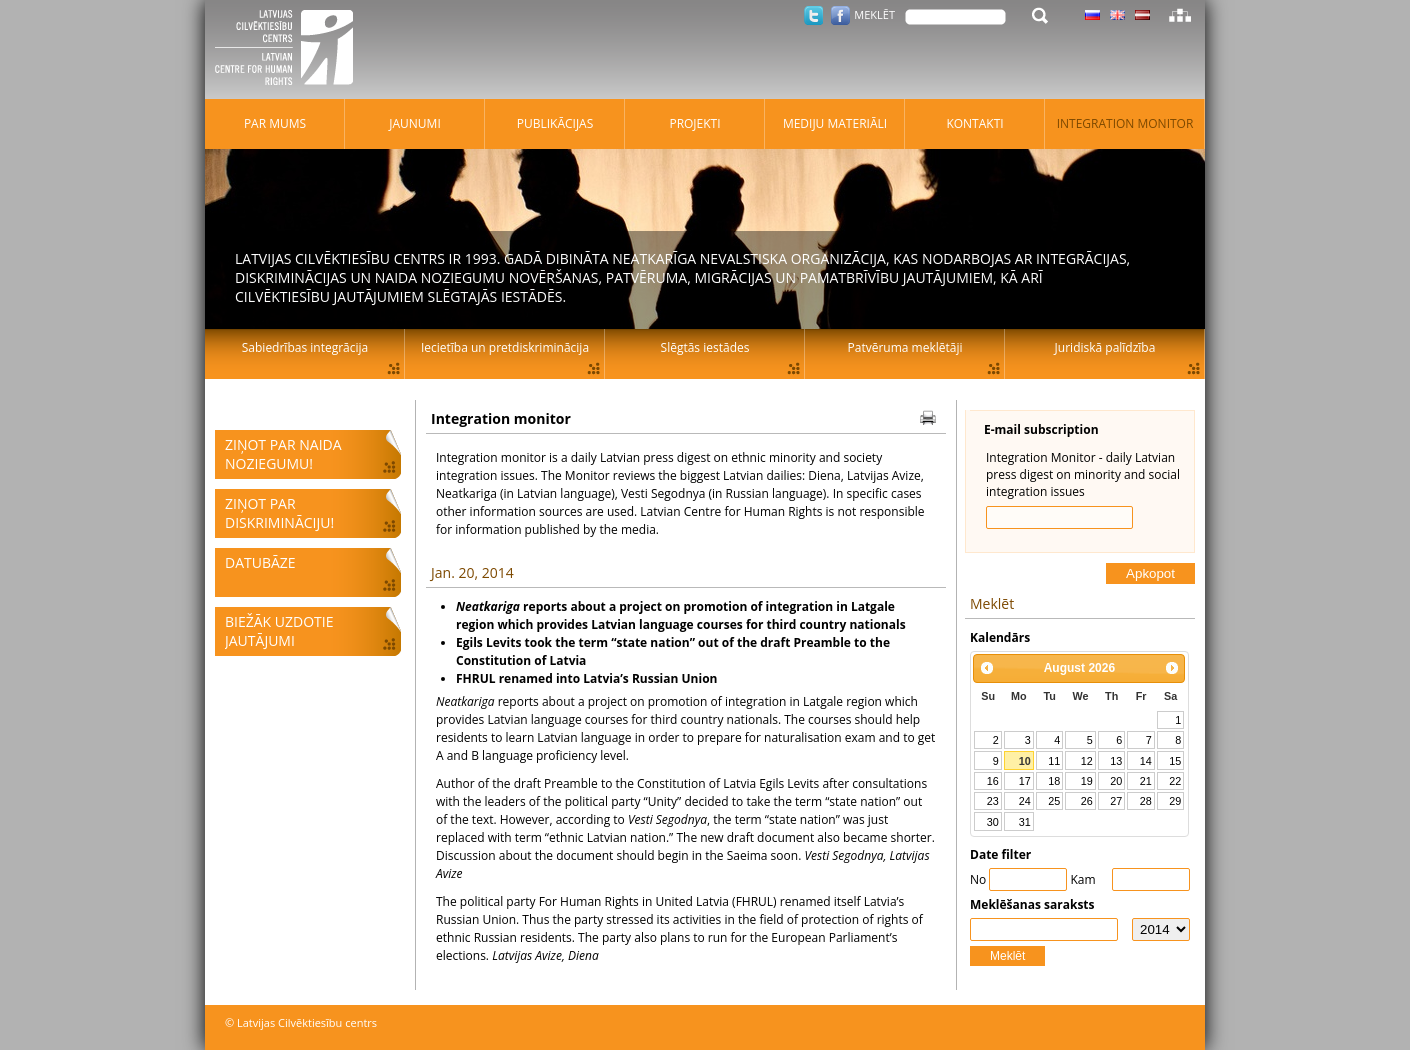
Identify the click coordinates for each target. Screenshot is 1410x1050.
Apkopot (1150, 573)
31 (1025, 822)
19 (1087, 781)
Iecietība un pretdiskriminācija (505, 347)
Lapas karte (1180, 15)
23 (993, 801)
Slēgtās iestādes (705, 347)
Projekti (694, 123)
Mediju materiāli (835, 123)
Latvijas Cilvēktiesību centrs (290, 50)
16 (993, 781)
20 (1116, 781)
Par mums (275, 123)
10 (1025, 761)
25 (1054, 801)
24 (1025, 801)
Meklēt (1007, 956)
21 (1146, 781)
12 (1087, 761)
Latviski (1142, 15)
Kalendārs (1000, 637)
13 (1116, 761)
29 (1175, 801)
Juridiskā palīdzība (1105, 347)
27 (1116, 801)
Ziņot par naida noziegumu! (283, 454)
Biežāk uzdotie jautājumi (279, 631)
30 (993, 822)
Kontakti (974, 123)
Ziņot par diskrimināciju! (279, 513)
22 (1175, 781)
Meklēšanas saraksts (1032, 904)
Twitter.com (813, 15)
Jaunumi (415, 123)
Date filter (1000, 854)
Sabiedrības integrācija (305, 347)
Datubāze (260, 562)
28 (1146, 801)
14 (1146, 761)
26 (1087, 801)
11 (1054, 761)
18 (1054, 781)
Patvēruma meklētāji (905, 347)
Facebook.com (840, 15)
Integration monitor (1125, 123)
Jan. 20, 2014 (472, 572)
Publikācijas (555, 123)
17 (1025, 781)
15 (1175, 761)
